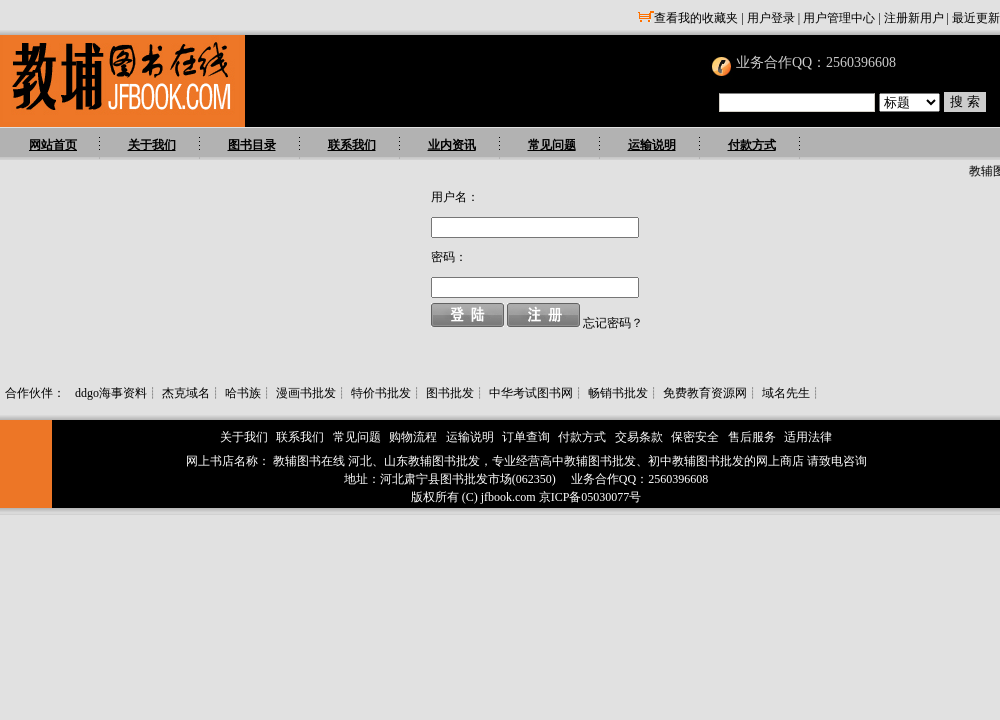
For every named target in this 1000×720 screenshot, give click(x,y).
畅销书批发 (618, 393)
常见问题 (552, 145)
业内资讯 (452, 145)
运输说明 (652, 145)
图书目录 (252, 145)
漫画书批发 (306, 393)
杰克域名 (186, 393)
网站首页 (53, 145)
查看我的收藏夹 (688, 18)
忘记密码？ (613, 323)
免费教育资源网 (705, 393)
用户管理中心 (839, 18)
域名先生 (786, 393)
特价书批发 (381, 393)
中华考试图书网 (531, 393)
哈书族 (243, 393)
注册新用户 (914, 18)
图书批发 (450, 393)
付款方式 (752, 145)
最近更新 (976, 18)
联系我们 (352, 145)
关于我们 (152, 145)
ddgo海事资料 (111, 393)
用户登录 (771, 18)
